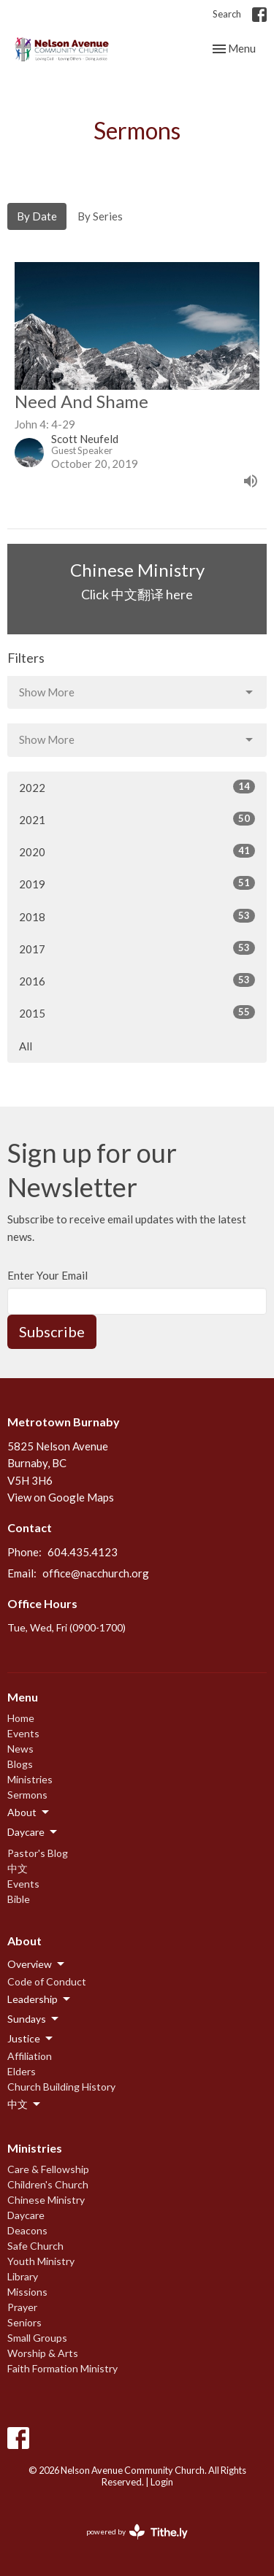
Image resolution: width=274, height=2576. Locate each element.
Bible (18, 1899)
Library (22, 2276)
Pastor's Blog (37, 1853)
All (25, 1046)
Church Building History (61, 2086)
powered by (137, 2531)
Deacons (27, 2230)
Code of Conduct (46, 1981)
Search (227, 14)
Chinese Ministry (46, 2200)
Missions (27, 2291)
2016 (137, 980)
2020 (137, 851)
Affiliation (29, 2056)
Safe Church (35, 2245)
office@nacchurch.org (95, 1573)
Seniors (24, 2322)
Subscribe (52, 1331)
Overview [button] (36, 1964)
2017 (137, 948)
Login (162, 2482)
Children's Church (47, 2184)
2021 (137, 819)
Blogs (20, 1764)
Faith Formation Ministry (62, 2368)
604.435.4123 (82, 1551)
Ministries (30, 1779)
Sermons (27, 1794)
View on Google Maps (60, 1497)
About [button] (29, 1812)
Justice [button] (31, 2038)
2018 (137, 916)
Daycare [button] (33, 1832)
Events (23, 1733)
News (20, 1748)
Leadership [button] (39, 1999)
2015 (137, 1012)
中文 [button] (24, 2104)
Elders (21, 2071)
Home (20, 1718)
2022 (137, 787)
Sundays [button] (34, 2019)
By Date (37, 216)
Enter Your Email (47, 1275)
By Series (100, 216)
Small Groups (37, 2337)
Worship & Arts (42, 2353)
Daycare (26, 2215)
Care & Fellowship (48, 2169)
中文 (17, 1868)
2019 (137, 883)
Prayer (22, 2307)
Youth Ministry (41, 2261)
